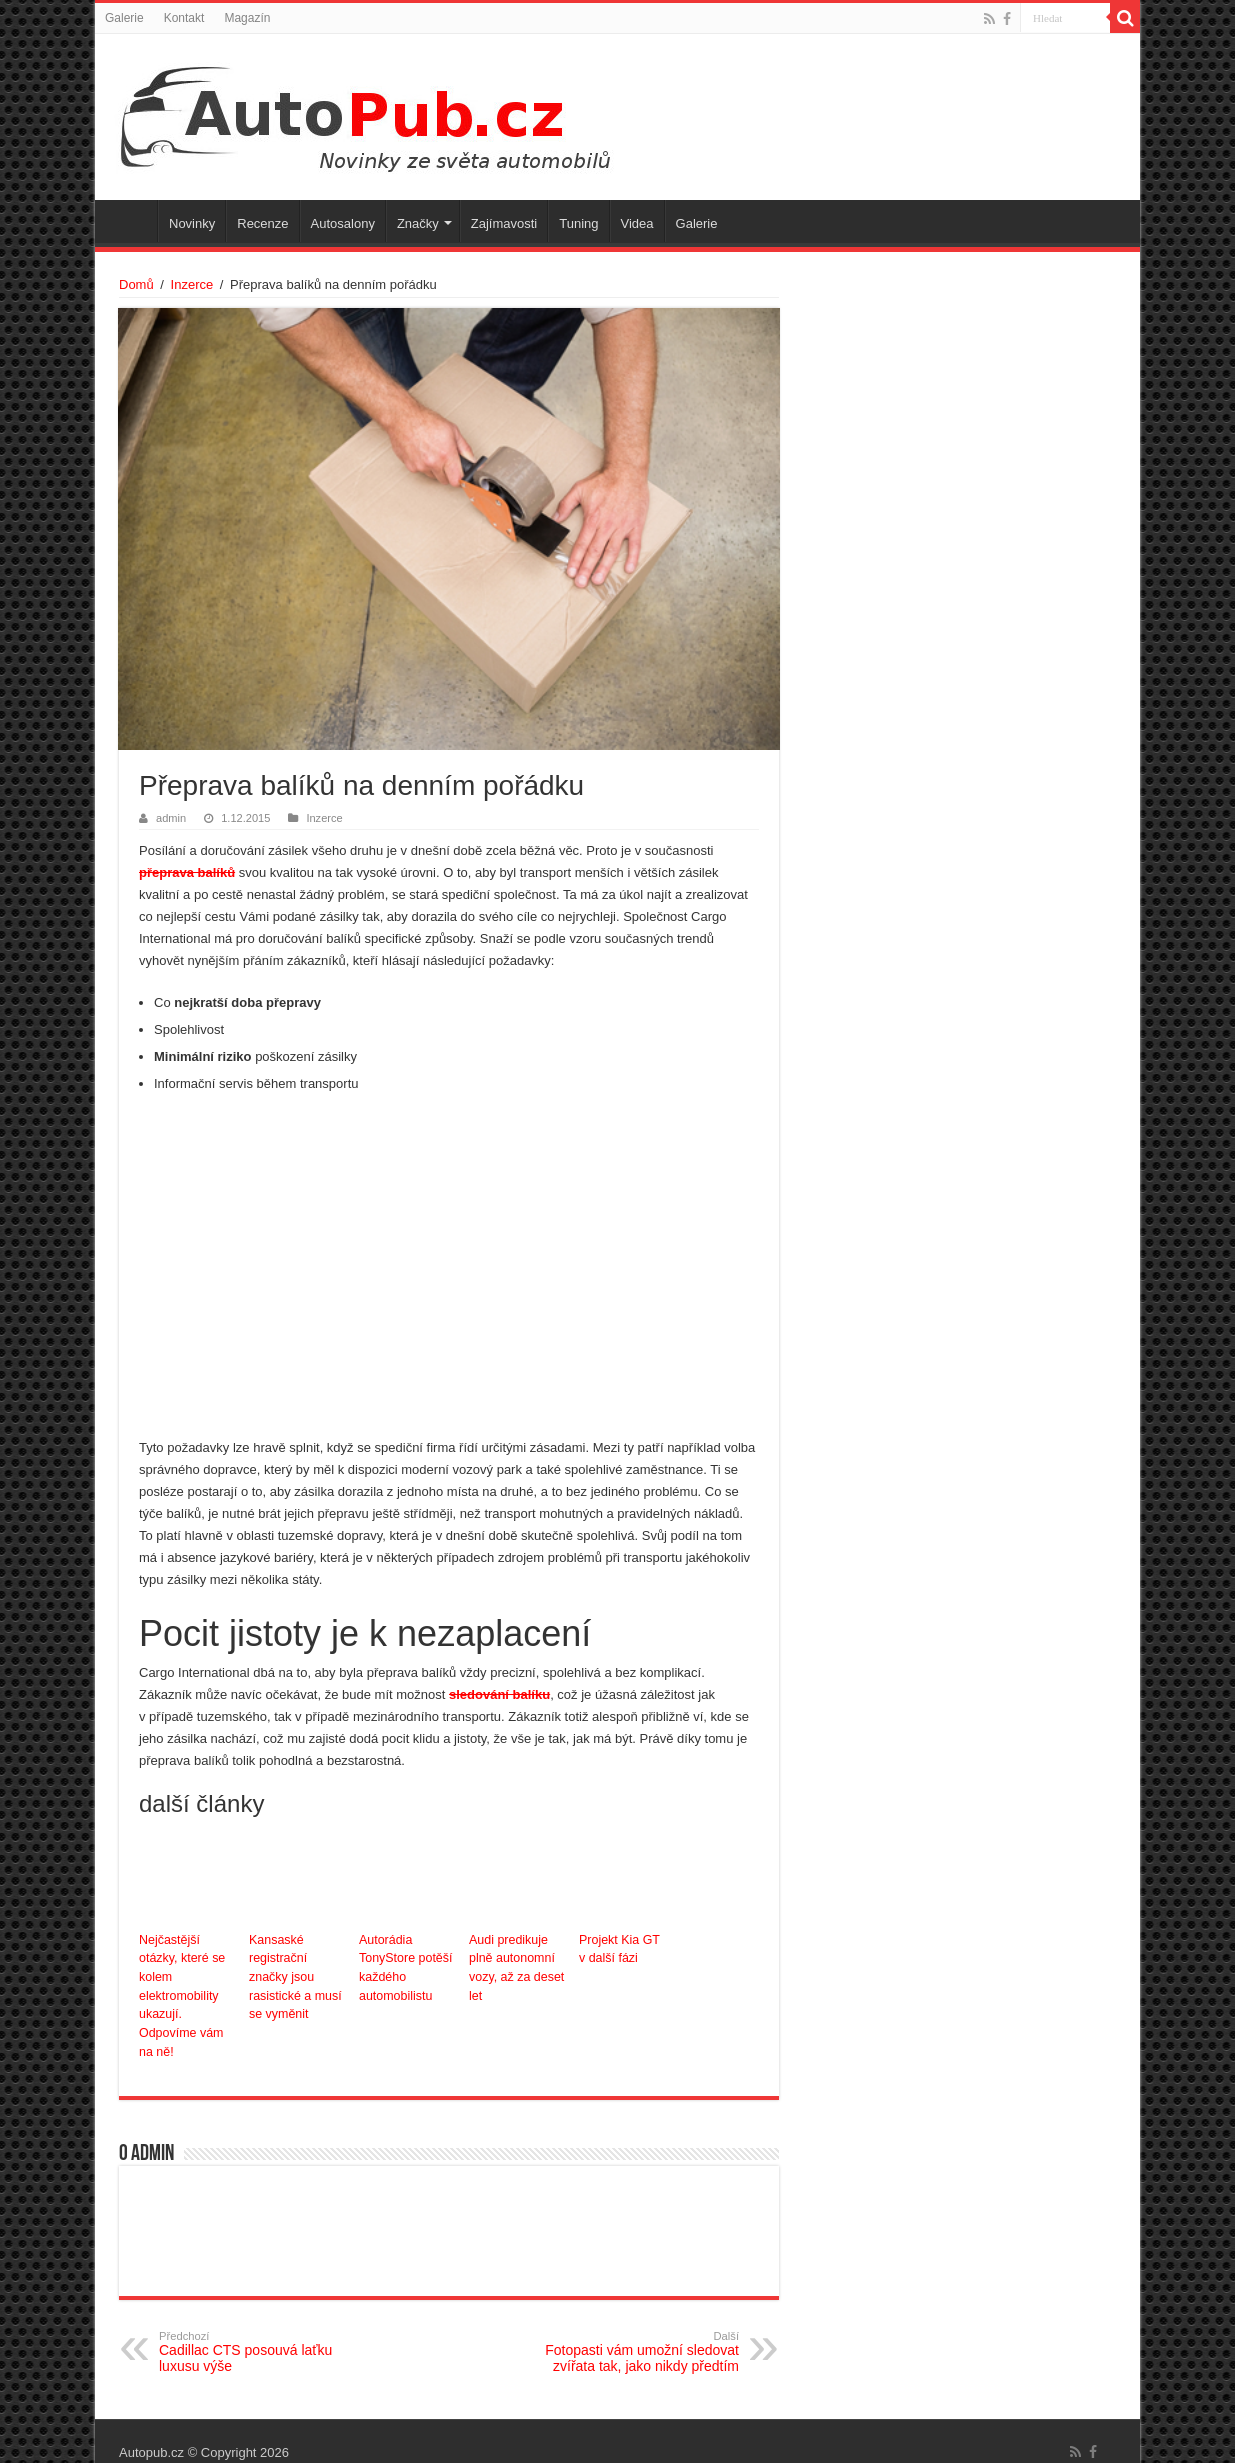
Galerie (124, 18)
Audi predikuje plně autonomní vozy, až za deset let (515, 1967)
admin (171, 818)
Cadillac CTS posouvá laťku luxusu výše (261, 2330)
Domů (136, 284)
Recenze (262, 223)
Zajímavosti (504, 223)
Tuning (578, 223)
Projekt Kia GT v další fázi (618, 1949)
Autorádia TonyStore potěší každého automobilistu (404, 1967)
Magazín (247, 18)
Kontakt (184, 18)
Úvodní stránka (131, 221)
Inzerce (192, 284)
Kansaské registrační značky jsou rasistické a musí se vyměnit (297, 1967)
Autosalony (343, 223)
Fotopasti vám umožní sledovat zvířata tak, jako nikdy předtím (636, 2330)
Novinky (192, 223)
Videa (637, 223)
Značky (418, 223)
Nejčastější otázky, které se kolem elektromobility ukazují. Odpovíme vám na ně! (188, 1985)
